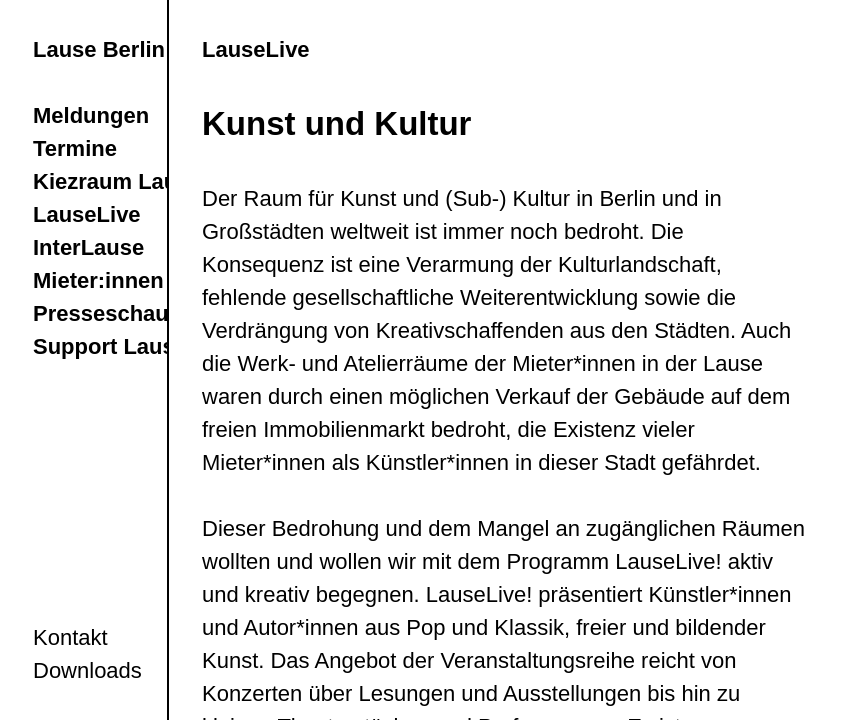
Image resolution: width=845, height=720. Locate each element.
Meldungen (91, 115)
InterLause (88, 247)
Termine (75, 148)
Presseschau (101, 313)
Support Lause (110, 346)
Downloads (87, 670)
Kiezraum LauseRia (134, 181)
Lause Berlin (99, 49)
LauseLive (87, 214)
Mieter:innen (98, 280)
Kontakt (70, 637)
